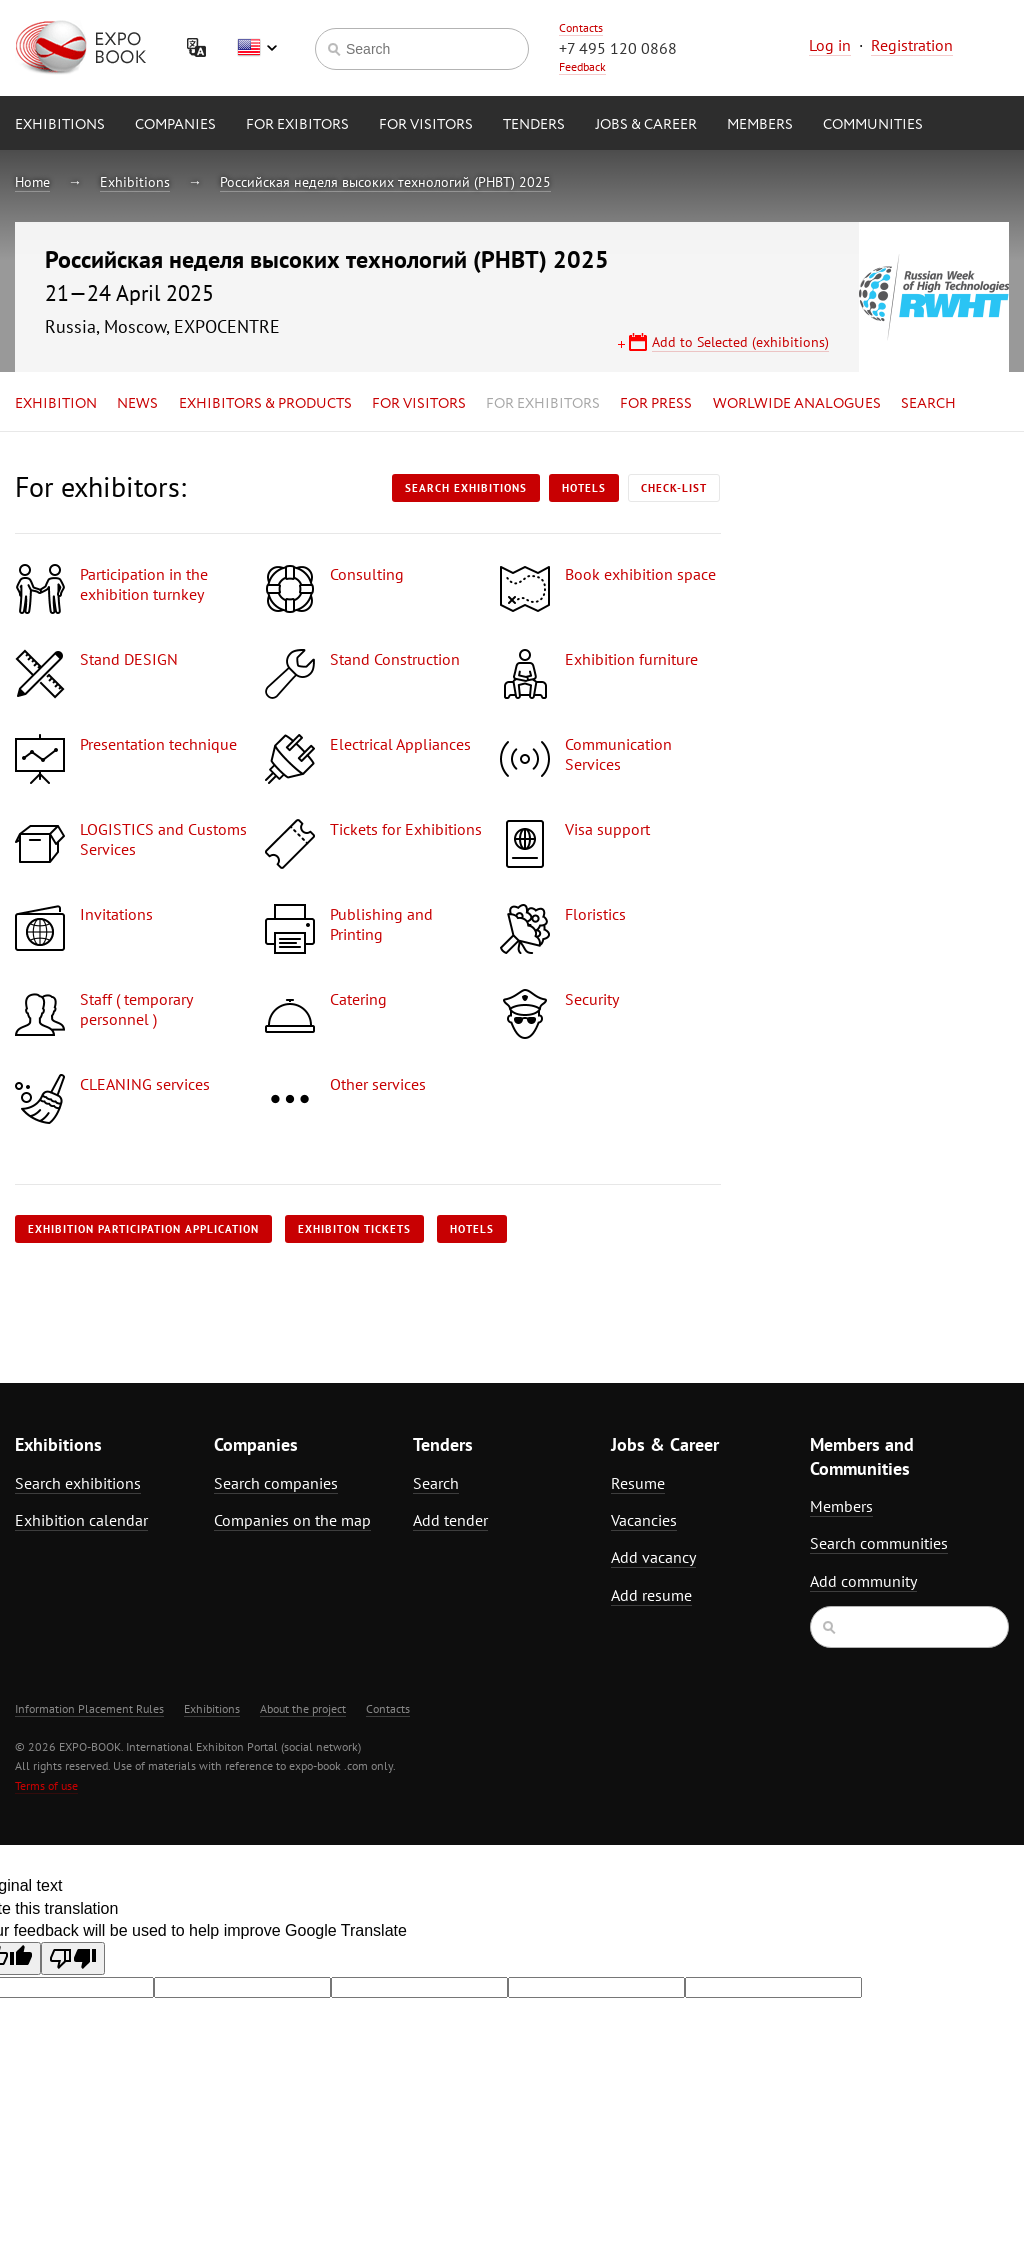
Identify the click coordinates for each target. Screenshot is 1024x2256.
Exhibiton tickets (354, 1229)
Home (32, 182)
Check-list (674, 488)
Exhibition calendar (81, 1520)
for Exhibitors (543, 404)
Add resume (651, 1595)
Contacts (581, 27)
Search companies (276, 1483)
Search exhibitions (466, 488)
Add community (863, 1581)
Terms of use (46, 1785)
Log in (830, 45)
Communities (873, 125)
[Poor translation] (73, 1958)
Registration (912, 45)
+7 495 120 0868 (618, 48)
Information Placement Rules (89, 1708)
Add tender (450, 1520)
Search (928, 404)
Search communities (879, 1543)
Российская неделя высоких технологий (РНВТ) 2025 (385, 182)
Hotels (584, 488)
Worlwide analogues (797, 404)
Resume (638, 1483)
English (257, 48)
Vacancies (644, 1520)
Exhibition (56, 404)
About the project (303, 1708)
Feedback (582, 66)
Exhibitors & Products (265, 404)
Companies (175, 125)
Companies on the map (292, 1520)
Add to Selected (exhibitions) (740, 342)
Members (760, 125)
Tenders (534, 125)
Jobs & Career (646, 125)
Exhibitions (60, 125)
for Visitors (426, 125)
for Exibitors (297, 125)
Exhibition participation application (143, 1229)
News (137, 404)
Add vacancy (653, 1557)
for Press (656, 404)
